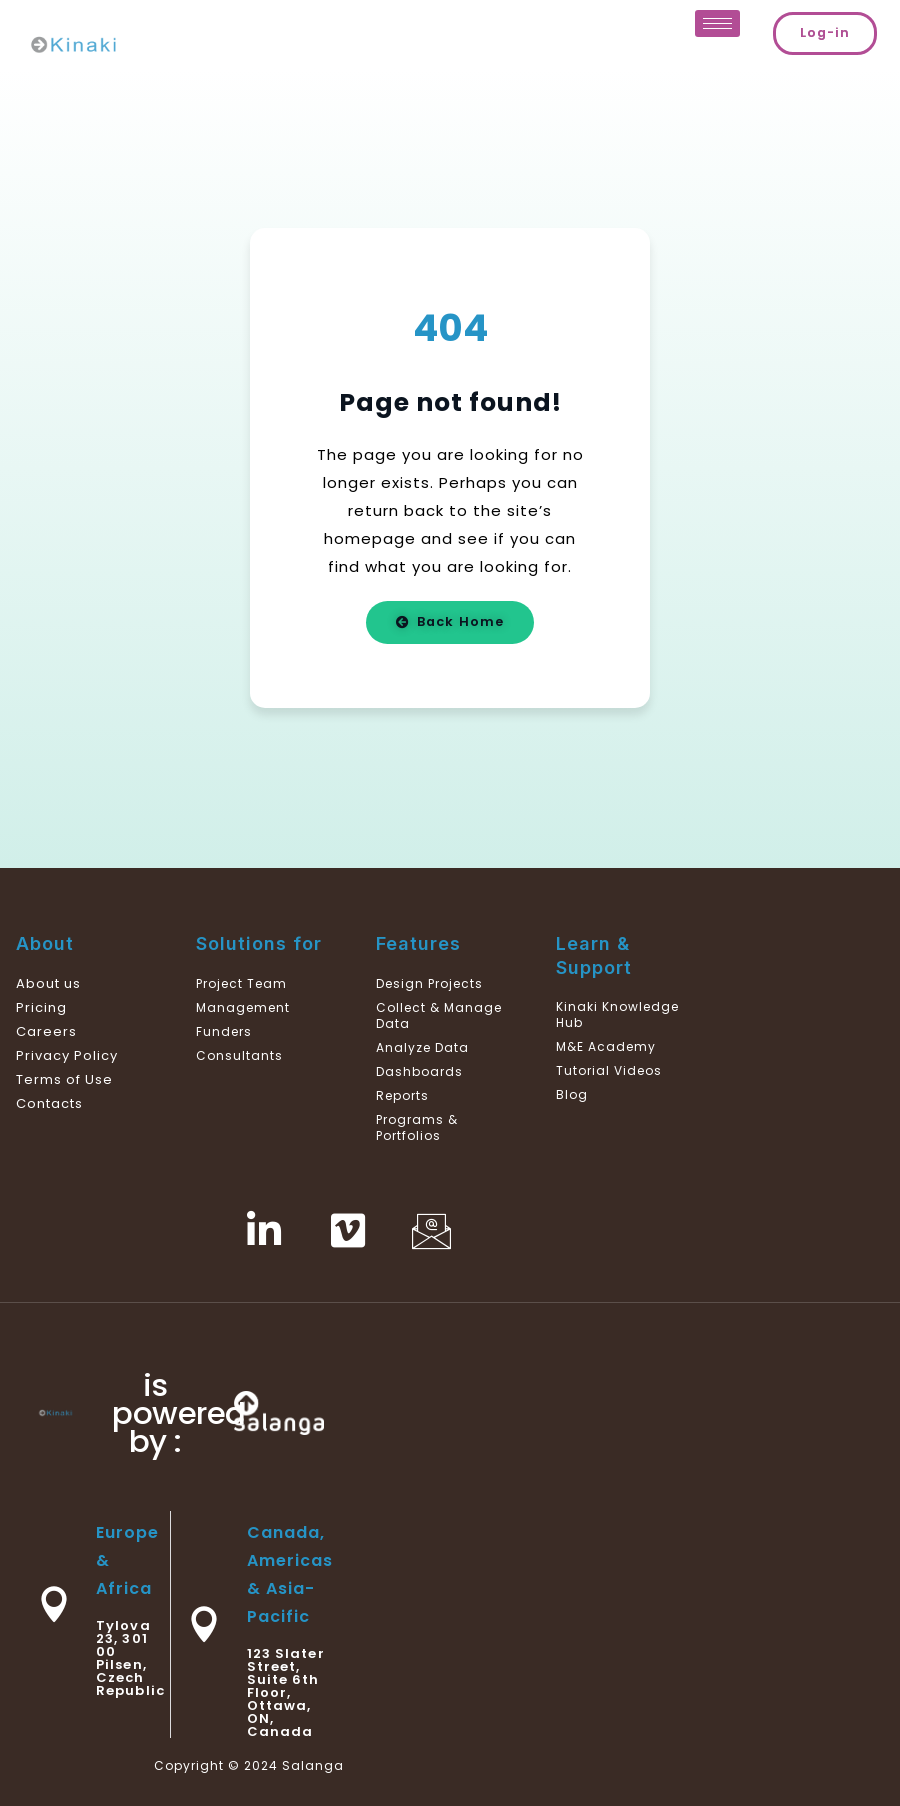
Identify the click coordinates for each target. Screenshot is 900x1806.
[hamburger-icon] (717, 23)
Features (418, 943)
